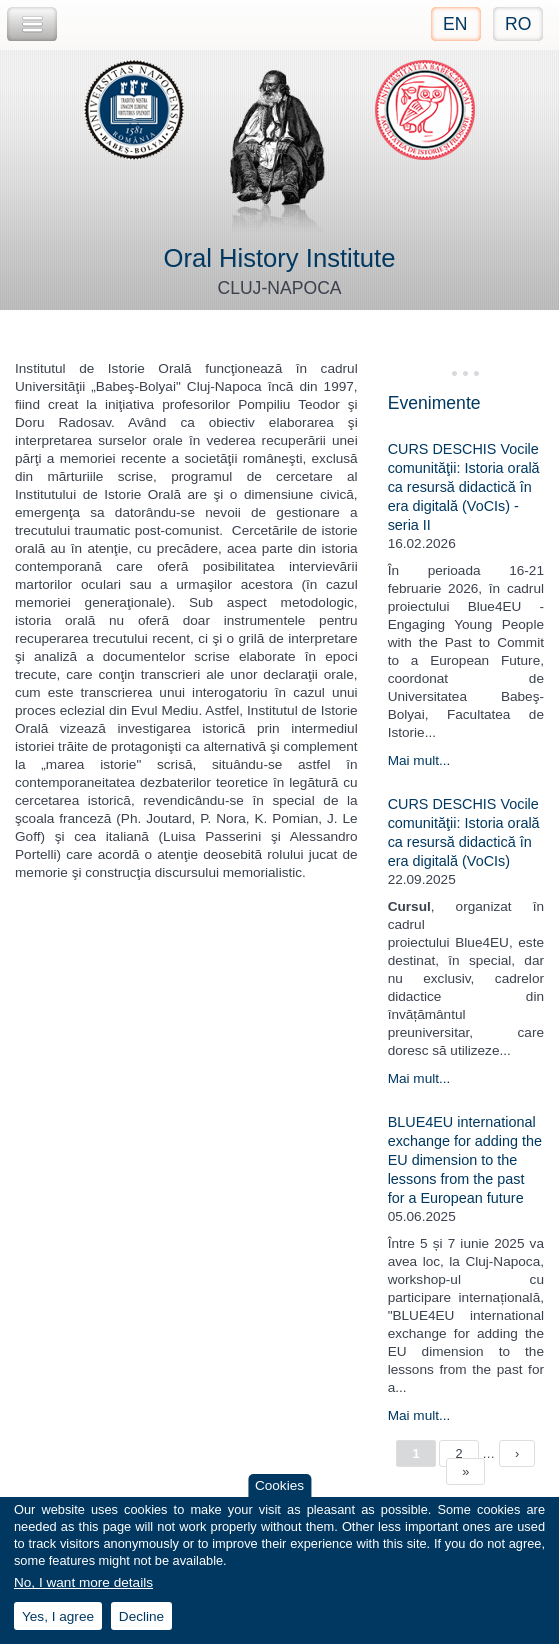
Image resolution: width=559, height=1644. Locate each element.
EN (455, 24)
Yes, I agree (58, 1616)
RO (518, 24)
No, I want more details (83, 1583)
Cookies (279, 1485)
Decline (141, 1616)
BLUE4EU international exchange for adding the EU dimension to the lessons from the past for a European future (465, 1160)
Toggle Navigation (32, 24)
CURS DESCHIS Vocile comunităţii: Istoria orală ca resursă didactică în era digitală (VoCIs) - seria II (464, 487)
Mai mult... (419, 760)
